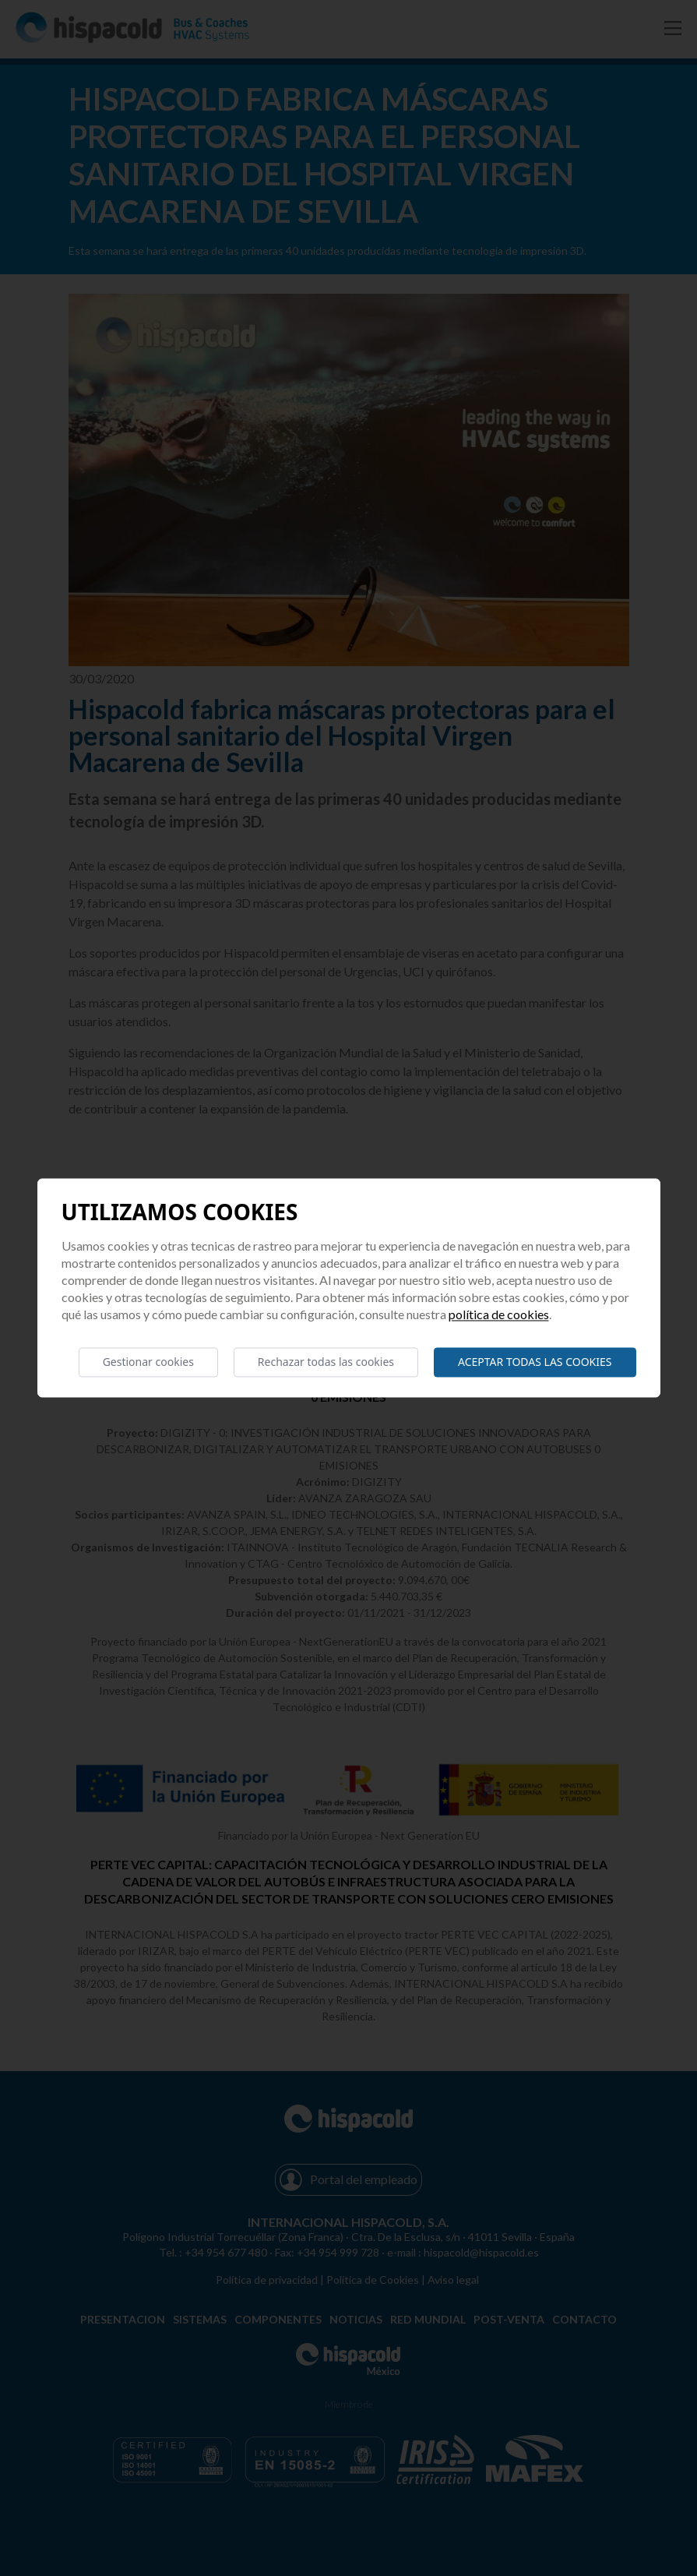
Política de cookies (499, 1314)
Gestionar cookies (148, 1361)
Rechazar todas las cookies (326, 1361)
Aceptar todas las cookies (534, 1361)
